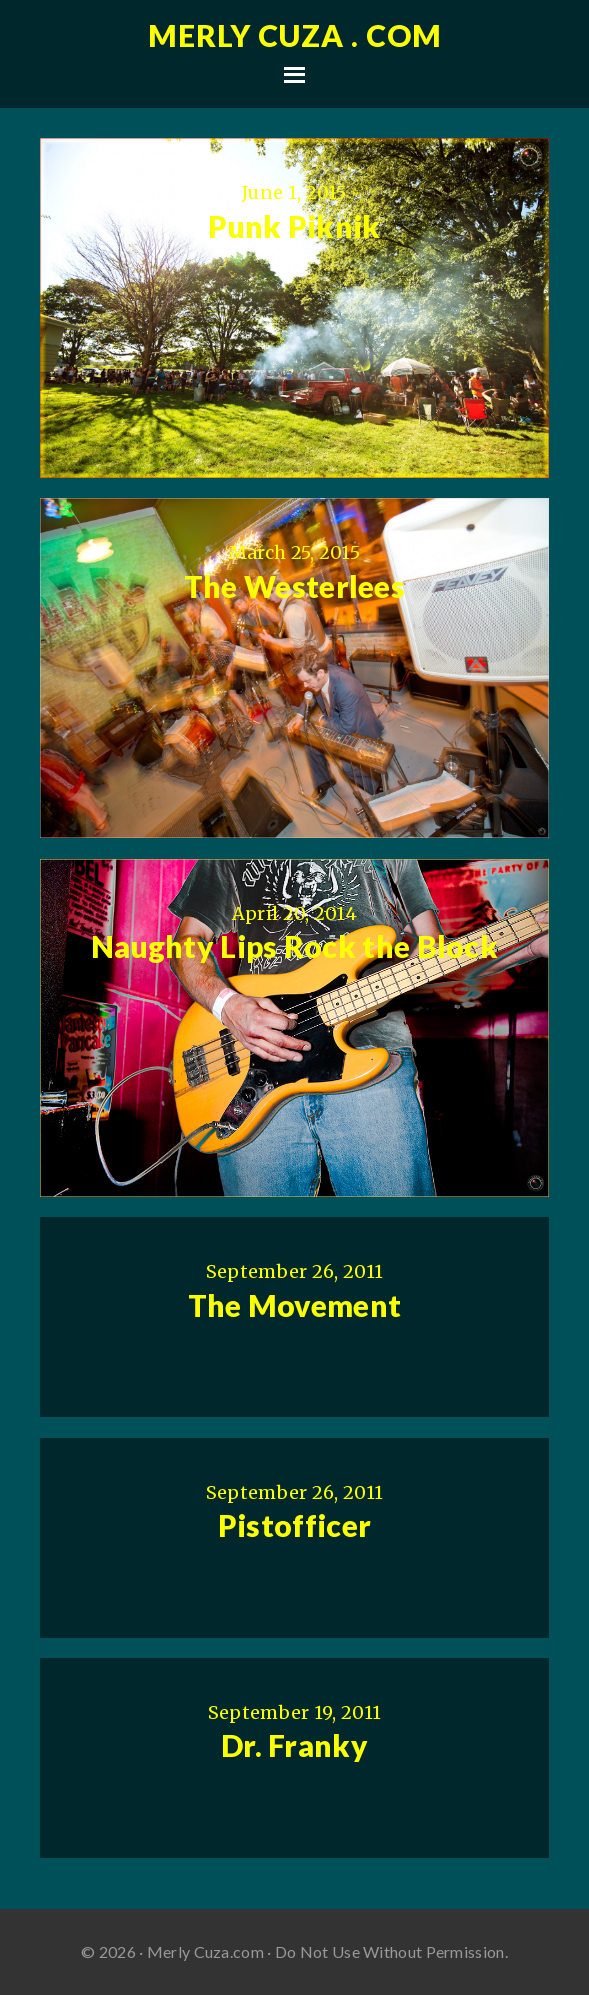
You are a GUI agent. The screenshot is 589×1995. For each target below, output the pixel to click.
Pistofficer (294, 1525)
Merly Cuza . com (295, 35)
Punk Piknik (294, 226)
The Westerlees (294, 586)
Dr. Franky (294, 1745)
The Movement (295, 1305)
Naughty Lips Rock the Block (294, 946)
